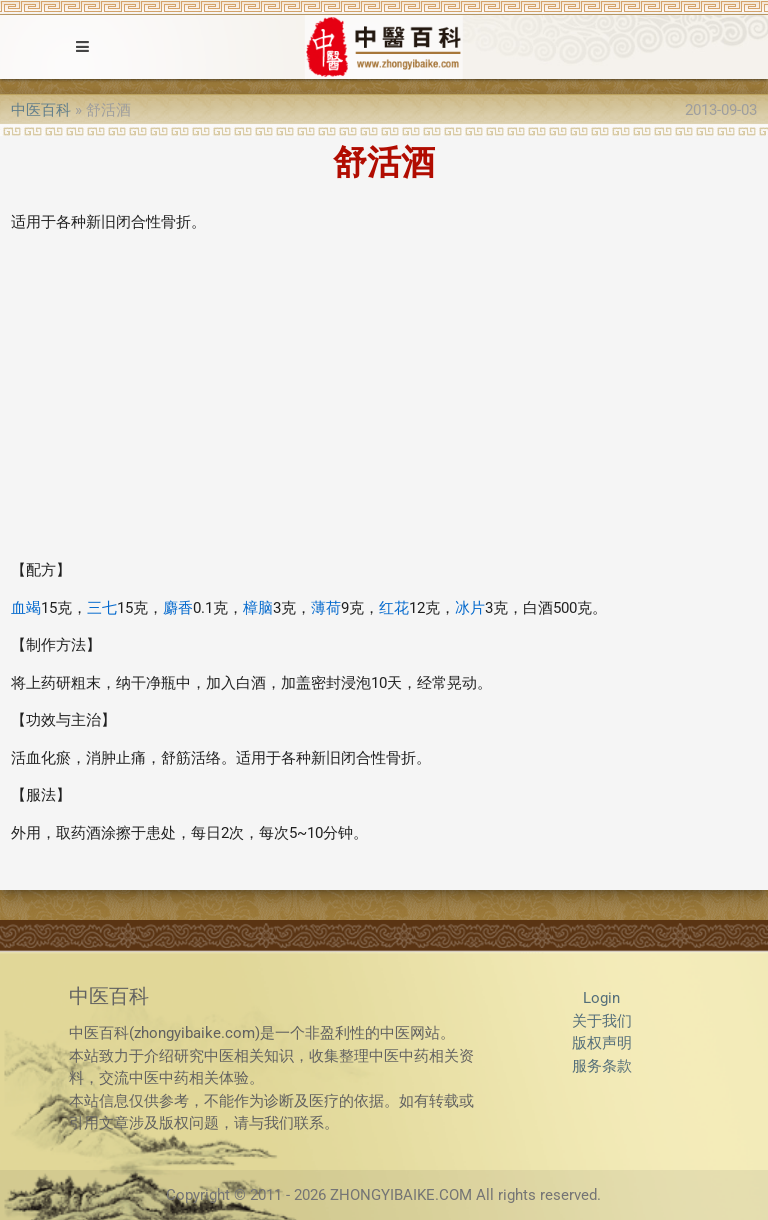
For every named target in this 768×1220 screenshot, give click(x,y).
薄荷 (326, 608)
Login (601, 998)
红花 (394, 608)
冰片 (470, 608)
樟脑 (258, 608)
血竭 (26, 608)
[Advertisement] (384, 404)
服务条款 (602, 1066)
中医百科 (41, 110)
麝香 (178, 608)
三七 (102, 608)
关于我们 (602, 1021)
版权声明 (602, 1043)
